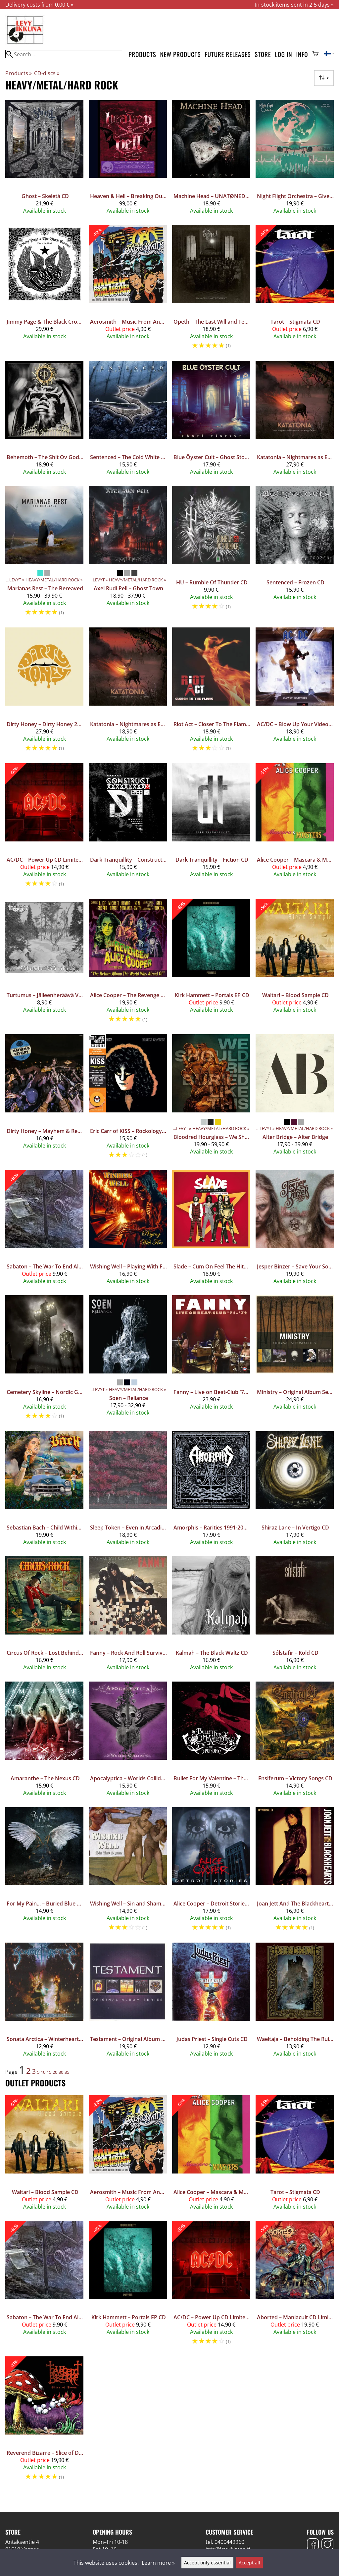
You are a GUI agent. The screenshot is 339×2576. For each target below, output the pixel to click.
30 (61, 2072)
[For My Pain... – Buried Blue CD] (44, 1872)
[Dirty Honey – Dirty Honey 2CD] (44, 692)
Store (263, 54)
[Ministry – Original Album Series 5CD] (295, 1360)
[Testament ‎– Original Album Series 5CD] (128, 2003)
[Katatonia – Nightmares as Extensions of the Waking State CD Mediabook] (295, 421)
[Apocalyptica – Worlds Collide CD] (128, 1741)
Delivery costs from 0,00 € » (39, 4)
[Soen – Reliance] (128, 1360)
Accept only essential (207, 2562)
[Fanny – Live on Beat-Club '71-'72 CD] (211, 1360)
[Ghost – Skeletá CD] (44, 160)
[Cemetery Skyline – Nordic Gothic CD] (44, 1360)
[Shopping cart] (315, 54)
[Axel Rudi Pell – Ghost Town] (128, 554)
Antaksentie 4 (22, 2542)
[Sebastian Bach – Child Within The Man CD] (44, 1491)
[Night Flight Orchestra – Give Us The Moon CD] (295, 160)
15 (49, 2072)
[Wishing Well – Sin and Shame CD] (128, 1872)
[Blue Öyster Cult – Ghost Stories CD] (211, 421)
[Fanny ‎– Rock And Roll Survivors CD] (128, 1616)
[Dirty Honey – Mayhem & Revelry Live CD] (44, 1099)
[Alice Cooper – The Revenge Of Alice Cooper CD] (128, 964)
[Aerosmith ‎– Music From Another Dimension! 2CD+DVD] (128, 290)
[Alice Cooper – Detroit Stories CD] (211, 1872)
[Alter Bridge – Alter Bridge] (295, 1099)
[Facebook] (313, 2545)
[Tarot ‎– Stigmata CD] (295, 290)
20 (55, 2072)
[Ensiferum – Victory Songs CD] (295, 1741)
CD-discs (46, 73)
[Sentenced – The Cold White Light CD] (128, 421)
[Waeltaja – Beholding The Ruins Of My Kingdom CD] (295, 2003)
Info (302, 54)
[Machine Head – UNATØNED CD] (211, 160)
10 (43, 2072)
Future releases (228, 54)
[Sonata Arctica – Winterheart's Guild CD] (44, 2003)
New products (180, 54)
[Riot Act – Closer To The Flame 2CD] (211, 692)
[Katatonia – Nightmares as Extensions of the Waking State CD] (128, 692)
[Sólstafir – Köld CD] (295, 1616)
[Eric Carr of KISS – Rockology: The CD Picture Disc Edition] (128, 1099)
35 (67, 2072)
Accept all (249, 2562)
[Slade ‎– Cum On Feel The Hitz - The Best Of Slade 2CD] (211, 1230)
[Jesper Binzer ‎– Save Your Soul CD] (295, 1230)
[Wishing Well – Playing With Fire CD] (128, 1230)
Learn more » (158, 2562)
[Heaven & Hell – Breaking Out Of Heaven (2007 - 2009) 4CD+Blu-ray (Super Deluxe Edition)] (128, 160)
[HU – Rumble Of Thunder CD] (211, 554)
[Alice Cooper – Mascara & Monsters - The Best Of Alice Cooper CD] (295, 828)
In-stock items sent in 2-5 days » (294, 4)
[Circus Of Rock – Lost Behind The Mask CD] (44, 1616)
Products (142, 54)
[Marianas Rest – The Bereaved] (44, 554)
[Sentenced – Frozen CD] (295, 554)
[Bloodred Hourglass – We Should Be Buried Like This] (211, 1099)
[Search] (64, 54)
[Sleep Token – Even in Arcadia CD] (128, 1491)
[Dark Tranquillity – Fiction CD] (211, 828)
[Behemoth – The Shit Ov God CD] (44, 421)
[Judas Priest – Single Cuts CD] (211, 2003)
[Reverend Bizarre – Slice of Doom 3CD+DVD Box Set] (44, 2421)
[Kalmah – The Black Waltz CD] (211, 1616)
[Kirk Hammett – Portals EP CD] (211, 964)
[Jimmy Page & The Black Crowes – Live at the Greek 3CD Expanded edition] (44, 290)
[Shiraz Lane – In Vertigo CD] (295, 1491)
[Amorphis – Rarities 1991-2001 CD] (211, 1491)
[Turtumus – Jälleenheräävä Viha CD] (44, 964)
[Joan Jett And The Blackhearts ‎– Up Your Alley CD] (295, 1872)
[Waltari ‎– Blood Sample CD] (295, 964)
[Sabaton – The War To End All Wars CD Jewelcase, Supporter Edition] (44, 1230)
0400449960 (229, 2542)
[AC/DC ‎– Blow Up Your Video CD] (295, 692)
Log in (283, 54)
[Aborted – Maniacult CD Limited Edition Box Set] (295, 2286)
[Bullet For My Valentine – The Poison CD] (211, 1741)
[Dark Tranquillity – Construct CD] (128, 828)
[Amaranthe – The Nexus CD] (44, 1741)
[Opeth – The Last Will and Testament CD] (211, 290)
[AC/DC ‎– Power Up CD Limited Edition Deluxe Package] (44, 828)
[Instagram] (327, 2545)
